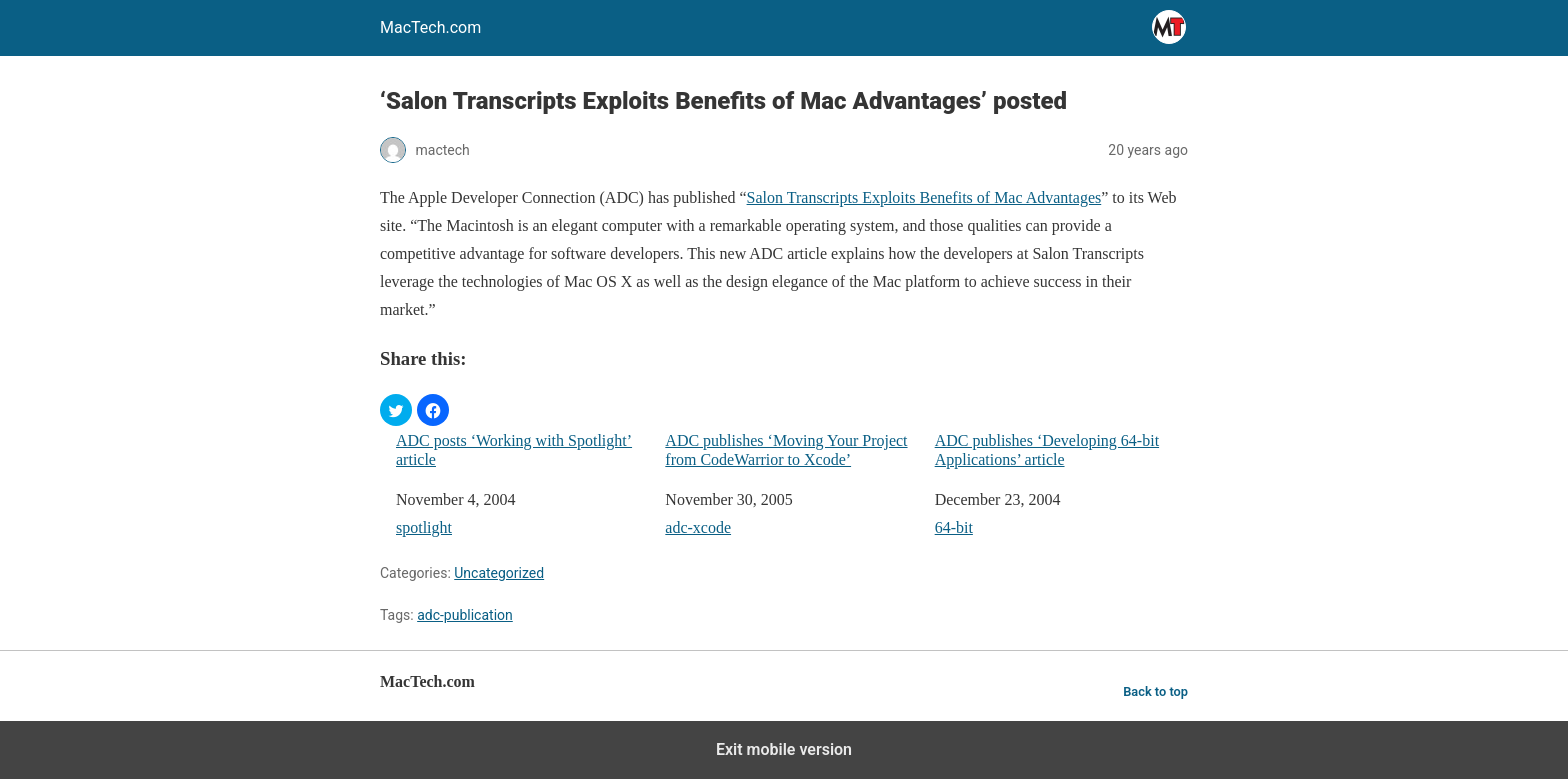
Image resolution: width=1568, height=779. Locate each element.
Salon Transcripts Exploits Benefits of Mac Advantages (924, 197)
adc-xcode (698, 527)
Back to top (1155, 691)
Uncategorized (499, 573)
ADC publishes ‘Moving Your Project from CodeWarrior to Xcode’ (786, 450)
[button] (396, 410)
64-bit (954, 527)
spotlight (424, 527)
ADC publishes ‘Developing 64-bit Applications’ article (1047, 450)
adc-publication (465, 615)
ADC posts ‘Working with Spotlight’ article (514, 450)
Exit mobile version (784, 749)
